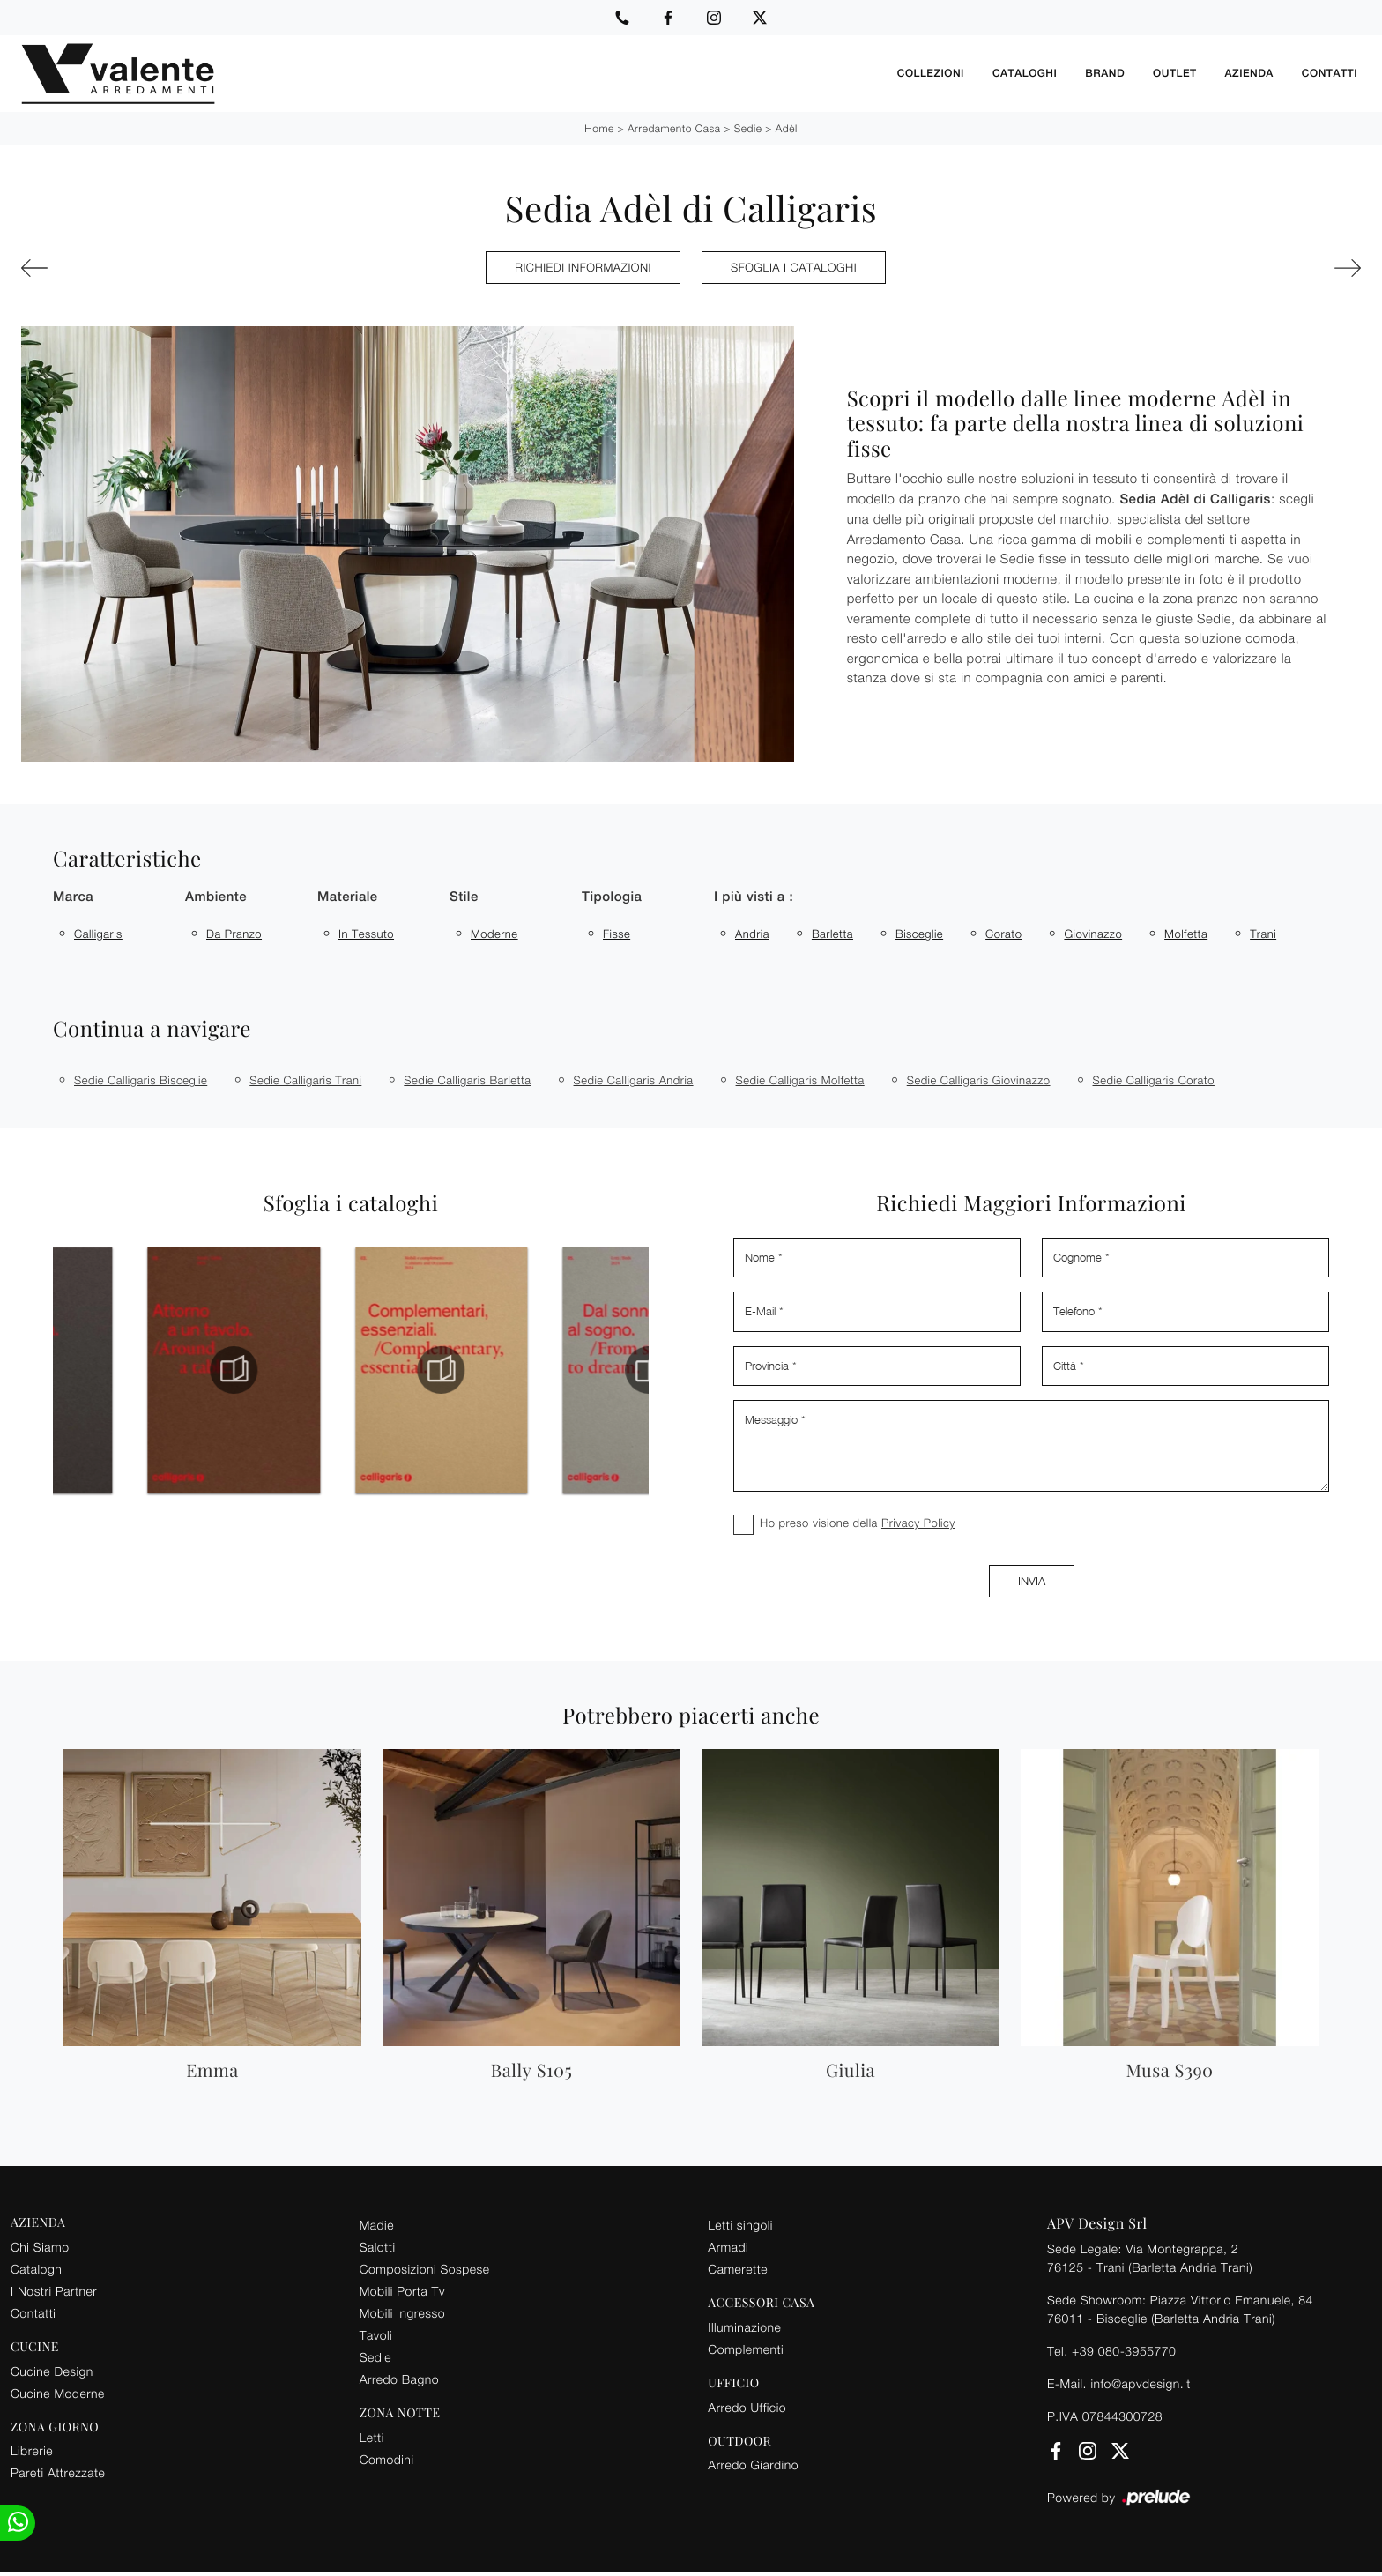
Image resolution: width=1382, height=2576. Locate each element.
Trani (1263, 934)
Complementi (746, 2348)
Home (598, 128)
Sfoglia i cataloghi (794, 267)
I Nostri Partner (54, 2290)
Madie (377, 2224)
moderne (494, 934)
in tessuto (366, 934)
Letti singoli (740, 2224)
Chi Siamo (40, 2246)
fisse (616, 934)
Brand (1105, 73)
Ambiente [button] (216, 897)
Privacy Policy (918, 1522)
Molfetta (1185, 934)
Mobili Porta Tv (402, 2290)
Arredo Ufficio (747, 2407)
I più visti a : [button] (753, 897)
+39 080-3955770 (1124, 2350)
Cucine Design (52, 2371)
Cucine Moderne (58, 2393)
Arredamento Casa (674, 128)
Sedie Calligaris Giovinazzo (979, 1080)
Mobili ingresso (402, 2312)
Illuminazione (744, 2326)
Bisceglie (919, 934)
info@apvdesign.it (1140, 2383)
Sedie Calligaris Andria (634, 1080)
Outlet (1174, 73)
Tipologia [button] (612, 897)
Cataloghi (1024, 73)
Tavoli (376, 2334)
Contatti (1329, 73)
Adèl (787, 128)
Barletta (832, 934)
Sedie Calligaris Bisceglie (140, 1080)
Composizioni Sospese (425, 2268)
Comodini (387, 2459)
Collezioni (930, 73)
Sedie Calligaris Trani (305, 1080)
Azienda (1249, 73)
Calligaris (98, 934)
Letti (372, 2437)
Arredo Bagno (399, 2378)
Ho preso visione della (857, 1522)
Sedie (748, 128)
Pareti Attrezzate (58, 2472)
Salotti (378, 2246)
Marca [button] (73, 897)
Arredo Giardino (753, 2464)
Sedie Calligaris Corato (1154, 1080)
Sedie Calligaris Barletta (467, 1080)
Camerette (738, 2268)
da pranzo (234, 934)
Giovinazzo (1093, 934)
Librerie (32, 2450)
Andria (752, 934)
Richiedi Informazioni (583, 267)
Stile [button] (464, 897)
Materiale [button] (347, 897)
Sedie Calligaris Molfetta (800, 1080)
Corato (1003, 934)
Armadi (728, 2246)
